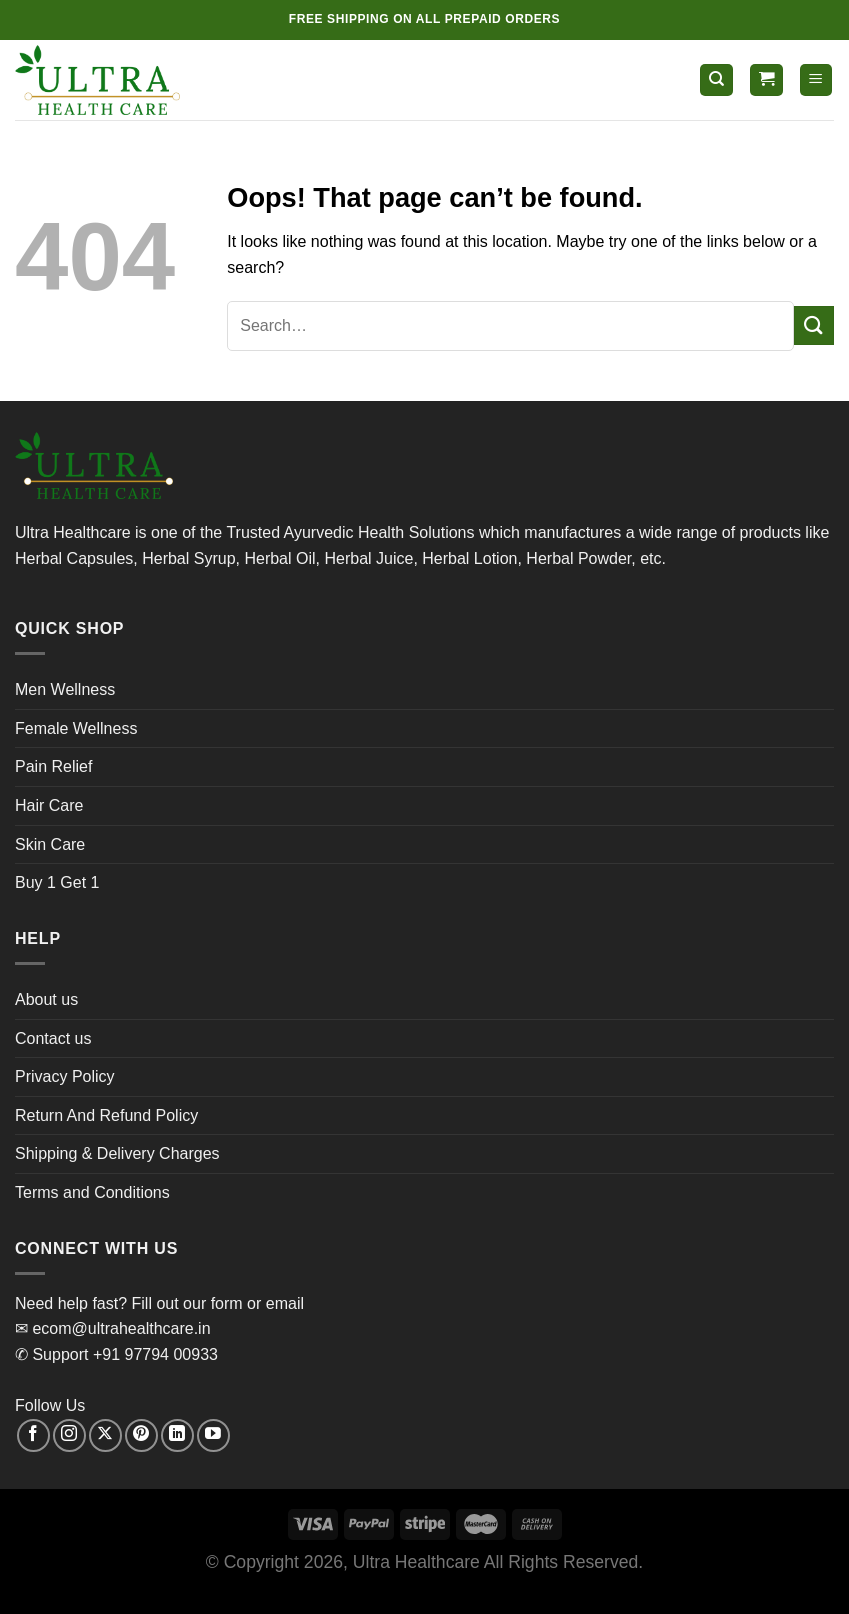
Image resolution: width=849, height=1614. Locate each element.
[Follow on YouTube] (213, 1435)
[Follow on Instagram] (69, 1435)
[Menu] (816, 80)
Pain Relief (53, 766)
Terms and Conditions (92, 1192)
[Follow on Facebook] (33, 1435)
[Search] (716, 80)
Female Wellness (76, 728)
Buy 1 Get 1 (57, 882)
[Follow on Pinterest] (141, 1435)
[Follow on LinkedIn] (177, 1435)
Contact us (53, 1038)
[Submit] (814, 325)
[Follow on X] (105, 1435)
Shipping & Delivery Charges (117, 1153)
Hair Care (49, 805)
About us (46, 999)
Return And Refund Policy (106, 1115)
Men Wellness (65, 689)
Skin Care (50, 844)
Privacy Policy (65, 1076)
